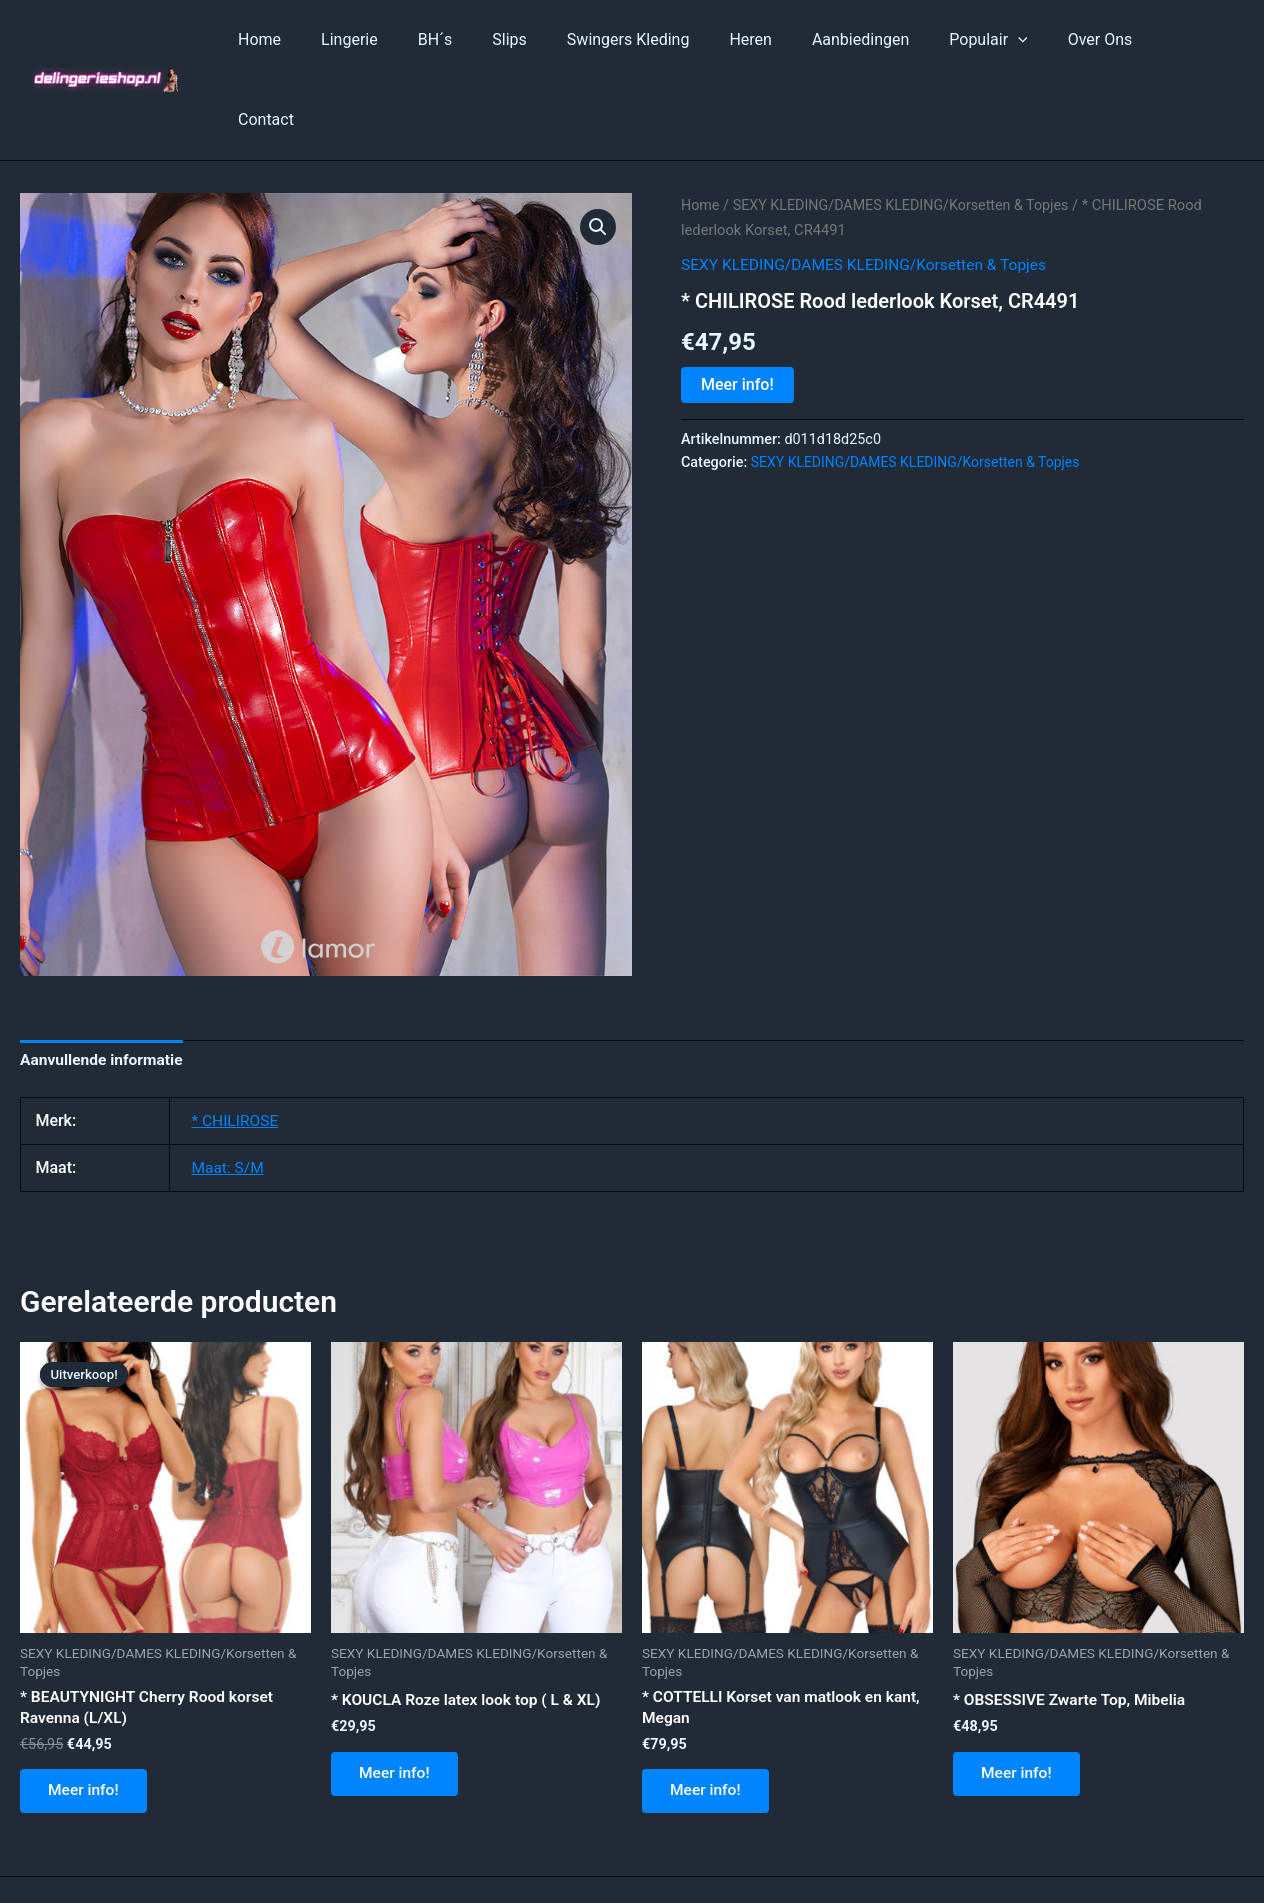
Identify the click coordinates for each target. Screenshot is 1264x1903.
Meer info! (737, 304)
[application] (1022, 40)
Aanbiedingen (872, 39)
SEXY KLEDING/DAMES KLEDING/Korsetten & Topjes (907, 125)
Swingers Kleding (656, 39)
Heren (770, 39)
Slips (545, 39)
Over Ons (1095, 39)
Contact (1188, 39)
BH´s (478, 39)
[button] (598, 147)
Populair (992, 40)
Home (319, 39)
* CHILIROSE (235, 1041)
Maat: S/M (228, 1088)
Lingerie (401, 39)
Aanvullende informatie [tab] (104, 980)
